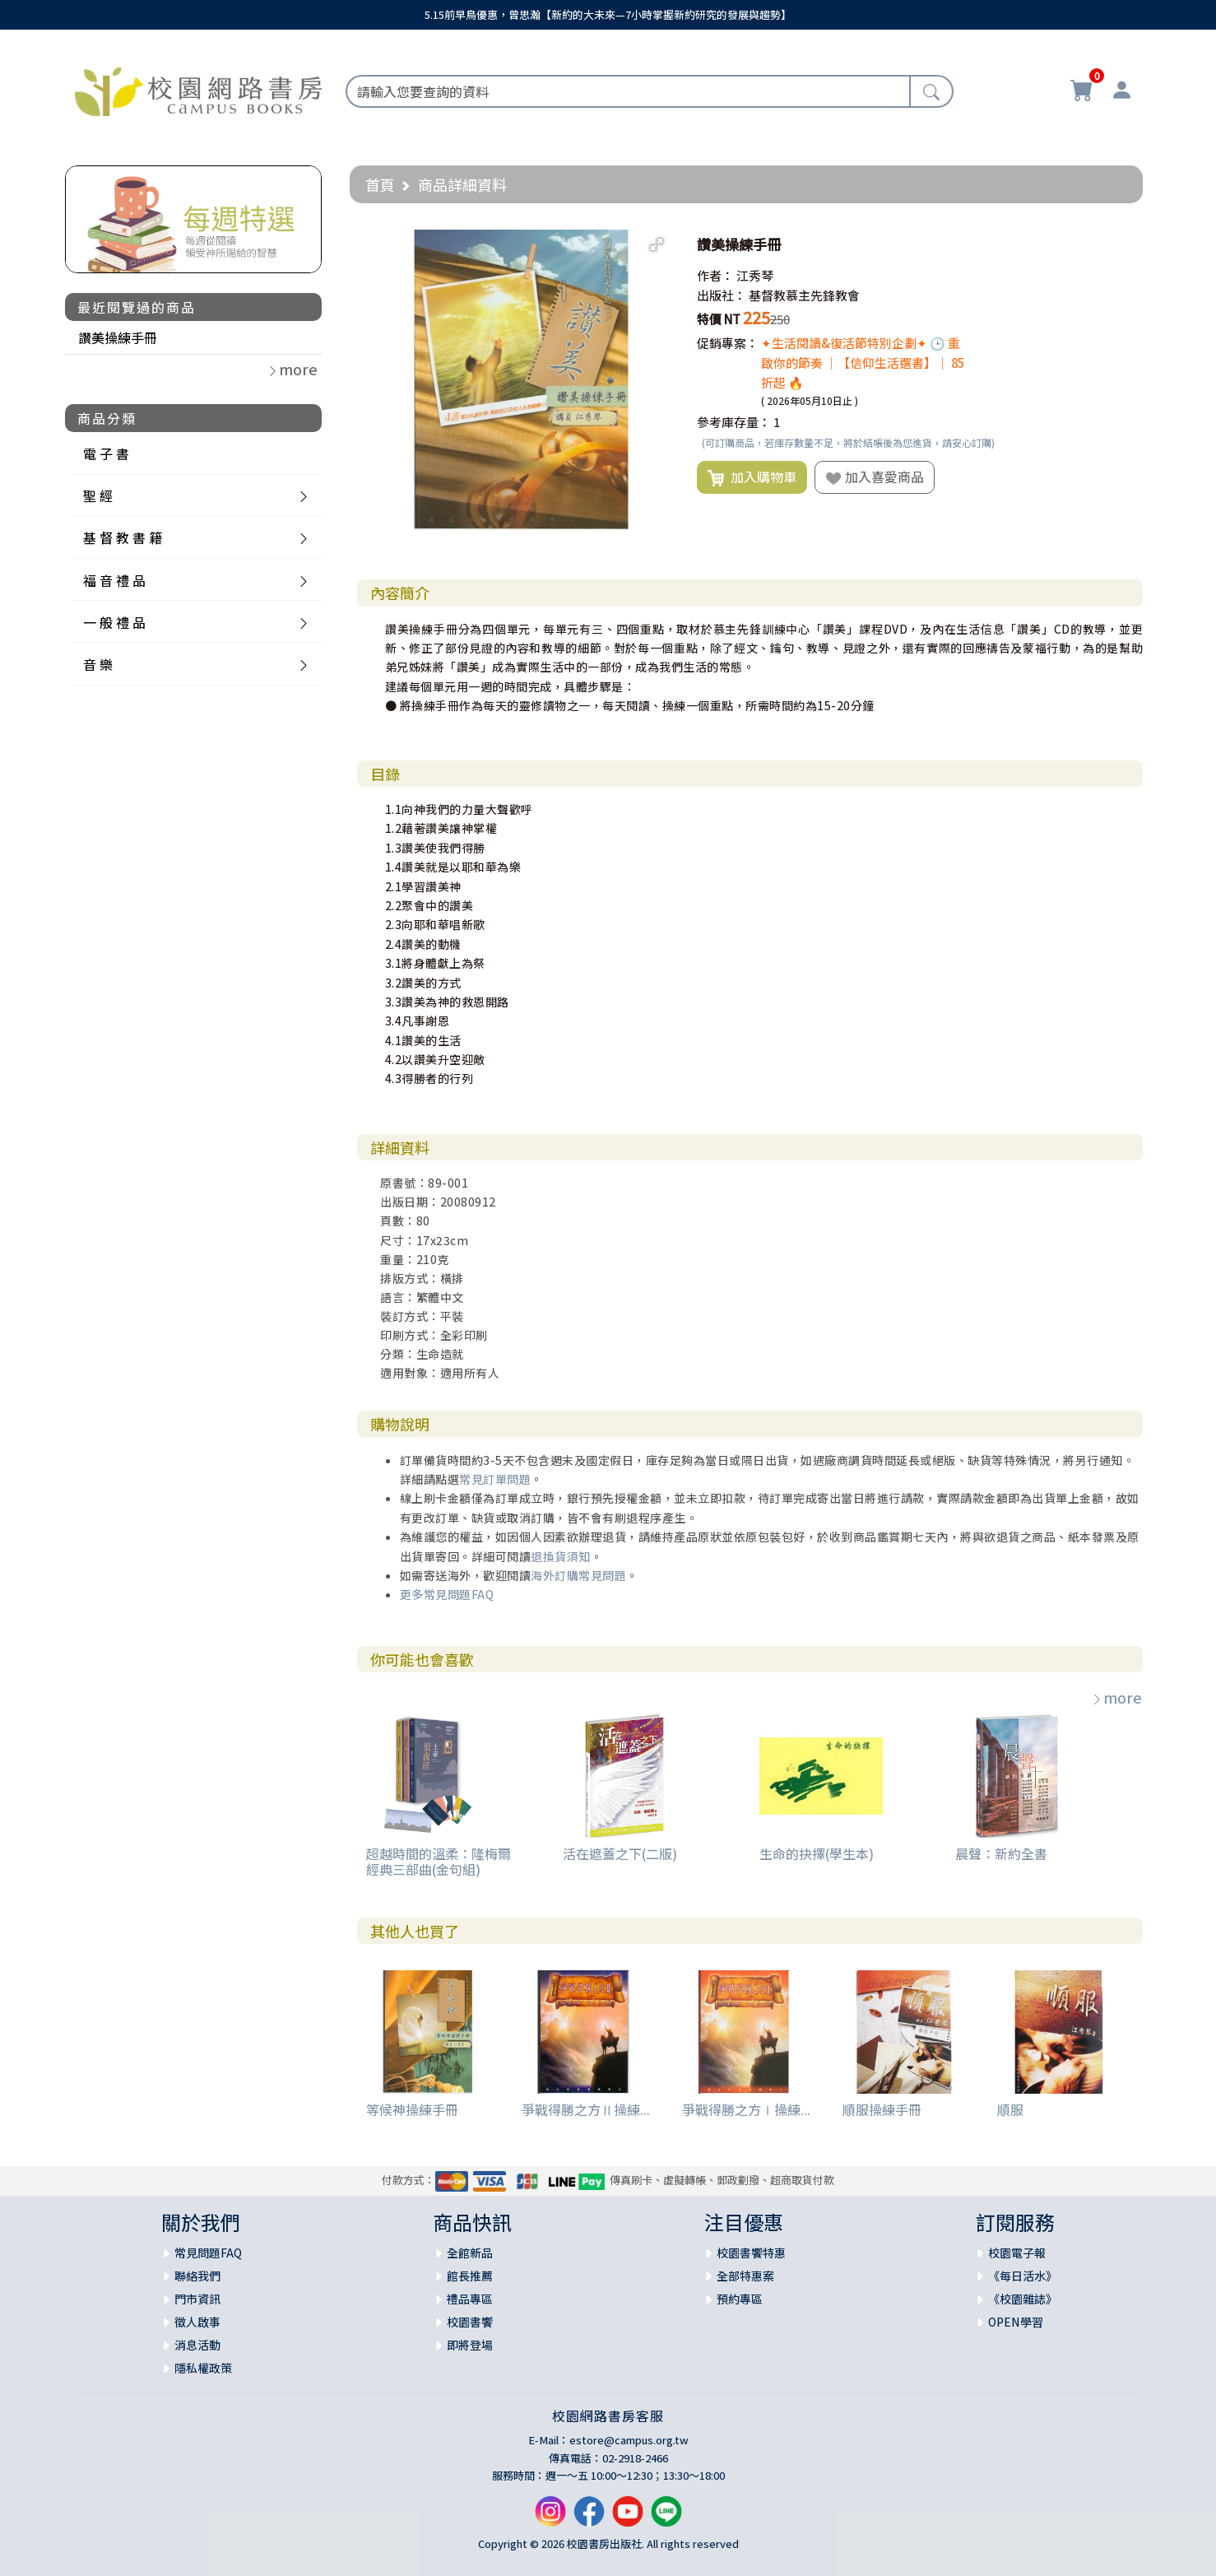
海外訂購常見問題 (578, 1575)
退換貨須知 (561, 1556)
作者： (715, 275)
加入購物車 (752, 477)
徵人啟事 (197, 2321)
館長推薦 (470, 2275)
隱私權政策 (203, 2368)
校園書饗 (470, 2321)
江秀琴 (754, 275)
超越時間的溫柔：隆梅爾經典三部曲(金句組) (438, 1861)
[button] (656, 244)
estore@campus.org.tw (629, 2440)
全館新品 (470, 2252)
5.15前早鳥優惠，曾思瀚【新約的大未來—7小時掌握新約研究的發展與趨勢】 (608, 14)
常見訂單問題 (495, 1479)
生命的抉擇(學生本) (816, 1853)
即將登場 (470, 2345)
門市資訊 (197, 2298)
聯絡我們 (197, 2275)
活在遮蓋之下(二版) (620, 1853)
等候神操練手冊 (412, 2109)
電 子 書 (106, 453)
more (1116, 1697)
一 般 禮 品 (114, 622)
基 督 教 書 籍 (122, 537)
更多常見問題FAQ (447, 1594)
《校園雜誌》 (1022, 2298)
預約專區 (740, 2298)
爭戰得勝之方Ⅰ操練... (746, 2109)
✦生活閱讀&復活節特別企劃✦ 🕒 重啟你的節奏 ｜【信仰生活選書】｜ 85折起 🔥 (862, 362)
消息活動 (197, 2345)
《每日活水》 (1022, 2275)
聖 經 (98, 495)
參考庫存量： (734, 421)
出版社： (721, 295)
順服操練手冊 (881, 2109)
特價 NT (718, 319)
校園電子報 (1017, 2252)
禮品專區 (470, 2298)
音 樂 (98, 664)
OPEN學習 (1015, 2321)
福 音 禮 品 (114, 580)
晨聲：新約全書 (1001, 1853)
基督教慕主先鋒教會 (804, 295)
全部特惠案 (745, 2275)
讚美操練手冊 (117, 337)
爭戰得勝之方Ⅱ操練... (586, 2109)
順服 (1010, 2109)
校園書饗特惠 (751, 2252)
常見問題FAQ (208, 2252)
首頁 (380, 184)
